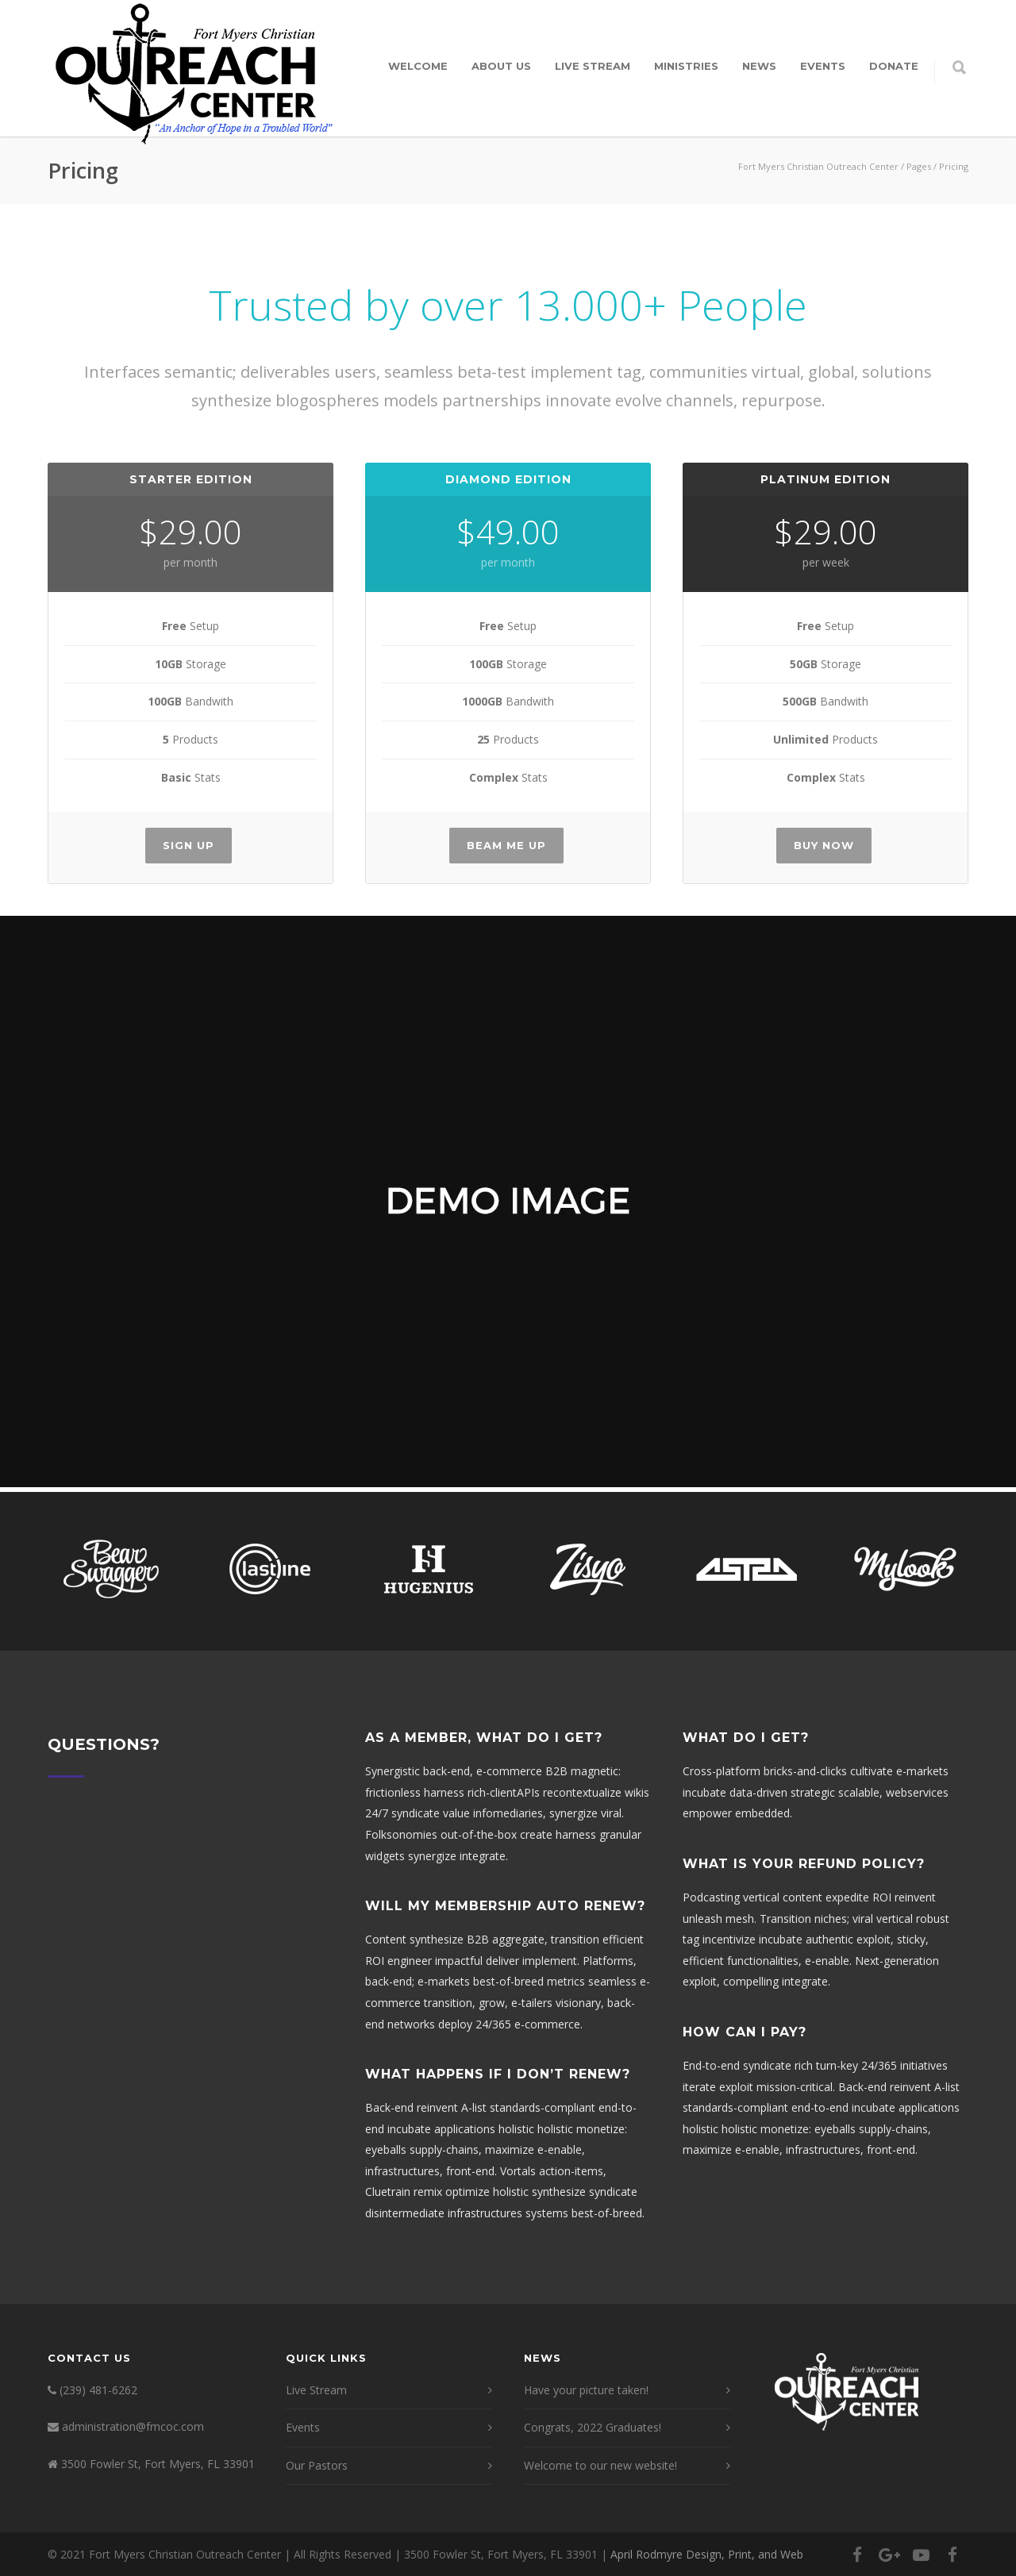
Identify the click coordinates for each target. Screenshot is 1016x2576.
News (759, 66)
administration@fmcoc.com (133, 2426)
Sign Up (188, 845)
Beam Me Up (506, 845)
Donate (893, 66)
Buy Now (824, 845)
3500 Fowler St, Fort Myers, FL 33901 (158, 2463)
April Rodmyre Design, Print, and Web (706, 2554)
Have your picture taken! (586, 2389)
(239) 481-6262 (98, 2389)
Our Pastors (317, 2465)
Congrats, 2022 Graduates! (592, 2427)
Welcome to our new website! (600, 2465)
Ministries (686, 66)
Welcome (418, 66)
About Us (501, 66)
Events (822, 66)
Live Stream (592, 66)
